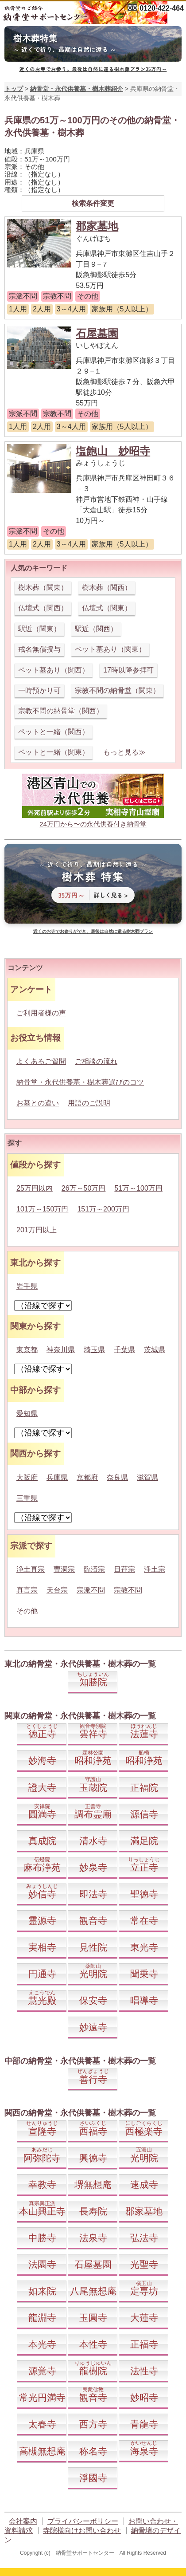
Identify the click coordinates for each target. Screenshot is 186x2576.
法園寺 (42, 2264)
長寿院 (93, 2211)
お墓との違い (37, 1103)
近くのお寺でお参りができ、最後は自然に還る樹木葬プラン (93, 931)
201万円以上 (36, 1230)
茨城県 (154, 1349)
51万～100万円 (138, 1188)
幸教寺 (42, 2184)
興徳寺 (93, 2158)
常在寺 (144, 1920)
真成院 (42, 1841)
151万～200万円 (103, 1209)
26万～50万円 (84, 1188)
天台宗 (57, 1590)
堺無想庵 (93, 2184)
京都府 (87, 1477)
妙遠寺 (93, 2027)
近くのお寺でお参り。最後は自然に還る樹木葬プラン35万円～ (93, 68)
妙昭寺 (144, 2397)
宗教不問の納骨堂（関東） (117, 690)
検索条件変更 (93, 203)
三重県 (27, 1498)
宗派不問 (91, 1590)
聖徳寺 (144, 1894)
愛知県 (27, 1413)
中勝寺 (42, 2238)
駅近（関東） (39, 629)
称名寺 (93, 2451)
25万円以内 (34, 1188)
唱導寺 (144, 2000)
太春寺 (42, 2424)
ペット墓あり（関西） (53, 670)
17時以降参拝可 (128, 670)
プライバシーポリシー (82, 2521)
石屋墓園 (97, 333)
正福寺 (144, 2344)
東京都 (27, 1349)
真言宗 (27, 1590)
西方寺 (93, 2424)
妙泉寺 (93, 1867)
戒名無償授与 (39, 649)
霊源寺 (42, 1920)
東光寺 (144, 1947)
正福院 (144, 1787)
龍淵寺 (42, 2318)
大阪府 (27, 1477)
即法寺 (93, 1894)
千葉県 (124, 1349)
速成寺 (144, 2184)
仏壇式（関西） (43, 608)
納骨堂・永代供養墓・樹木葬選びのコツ (80, 1082)
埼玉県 (94, 1349)
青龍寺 (144, 2424)
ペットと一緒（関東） (53, 752)
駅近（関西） (96, 629)
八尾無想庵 (93, 2291)
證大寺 (42, 1787)
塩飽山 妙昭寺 (113, 451)
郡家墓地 (97, 226)
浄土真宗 (30, 1569)
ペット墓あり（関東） (110, 649)
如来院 (42, 2291)
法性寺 (144, 2371)
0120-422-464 (162, 8)
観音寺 (93, 1920)
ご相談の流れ (96, 1061)
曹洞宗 (64, 1569)
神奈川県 (60, 1349)
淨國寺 (93, 2478)
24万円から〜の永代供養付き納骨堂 (93, 824)
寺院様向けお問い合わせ (82, 2530)
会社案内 (23, 2521)
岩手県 (27, 1286)
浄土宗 (154, 1569)
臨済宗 (94, 1569)
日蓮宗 (124, 1569)
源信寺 (144, 1814)
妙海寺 (42, 1760)
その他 (27, 1611)
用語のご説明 (89, 1103)
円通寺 (42, 1974)
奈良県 (117, 1477)
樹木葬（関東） (43, 587)
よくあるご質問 (41, 1061)
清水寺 (93, 1841)
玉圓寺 (93, 2318)
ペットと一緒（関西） (53, 731)
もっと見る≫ (124, 752)
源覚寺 (42, 2371)
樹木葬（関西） (107, 587)
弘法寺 (144, 2238)
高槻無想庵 (42, 2451)
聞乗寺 (144, 1974)
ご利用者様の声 (41, 1013)
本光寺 (42, 2344)
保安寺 (93, 2000)
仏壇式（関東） (107, 608)
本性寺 (93, 2344)
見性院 (93, 1947)
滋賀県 (147, 1477)
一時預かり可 (39, 690)
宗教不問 (128, 1590)
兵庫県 (57, 1477)
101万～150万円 (42, 1209)
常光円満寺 (42, 2397)
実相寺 (42, 1947)
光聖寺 (144, 2264)
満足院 (144, 1841)
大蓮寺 (144, 2318)
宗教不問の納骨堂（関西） (60, 711)
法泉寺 (93, 2238)
